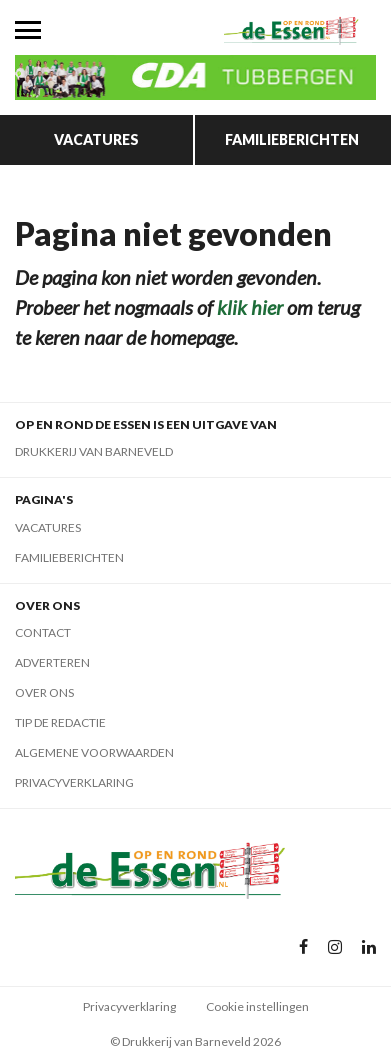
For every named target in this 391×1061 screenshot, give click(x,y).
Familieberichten (292, 139)
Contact (43, 632)
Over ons (44, 692)
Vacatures (96, 139)
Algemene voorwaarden (94, 752)
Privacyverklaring (74, 782)
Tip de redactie (60, 722)
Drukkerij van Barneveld (94, 451)
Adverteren (52, 662)
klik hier (250, 307)
